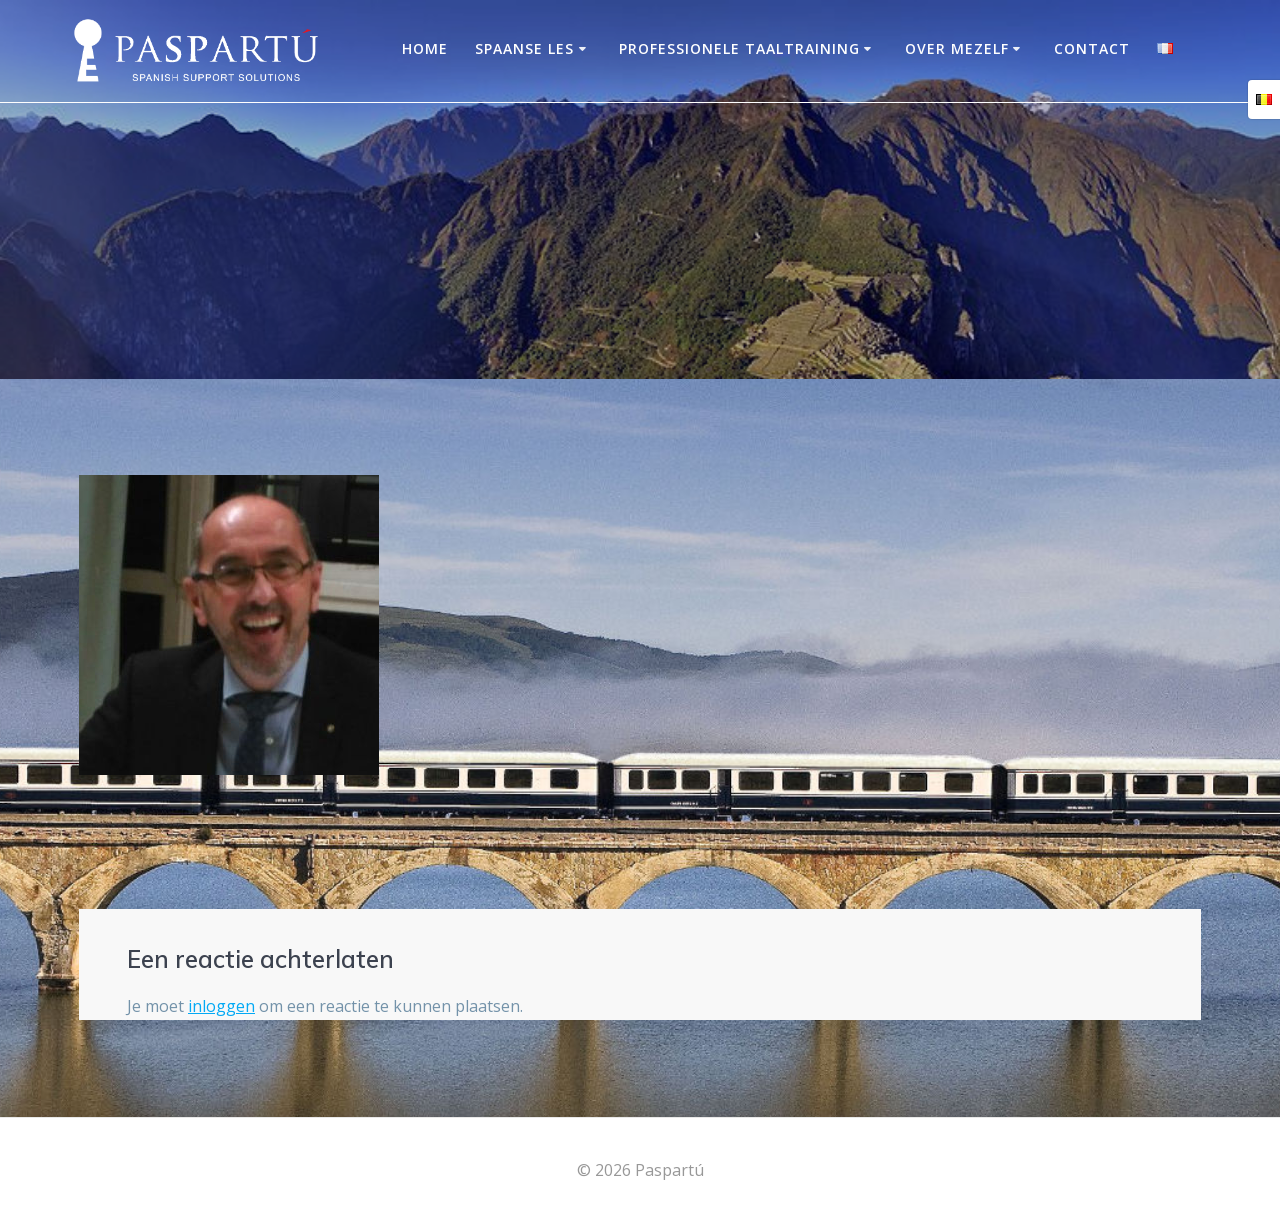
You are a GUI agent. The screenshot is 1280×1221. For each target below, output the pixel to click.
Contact (1092, 48)
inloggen (221, 1006)
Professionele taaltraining (739, 48)
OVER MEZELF (957, 48)
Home (425, 48)
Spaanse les (524, 48)
